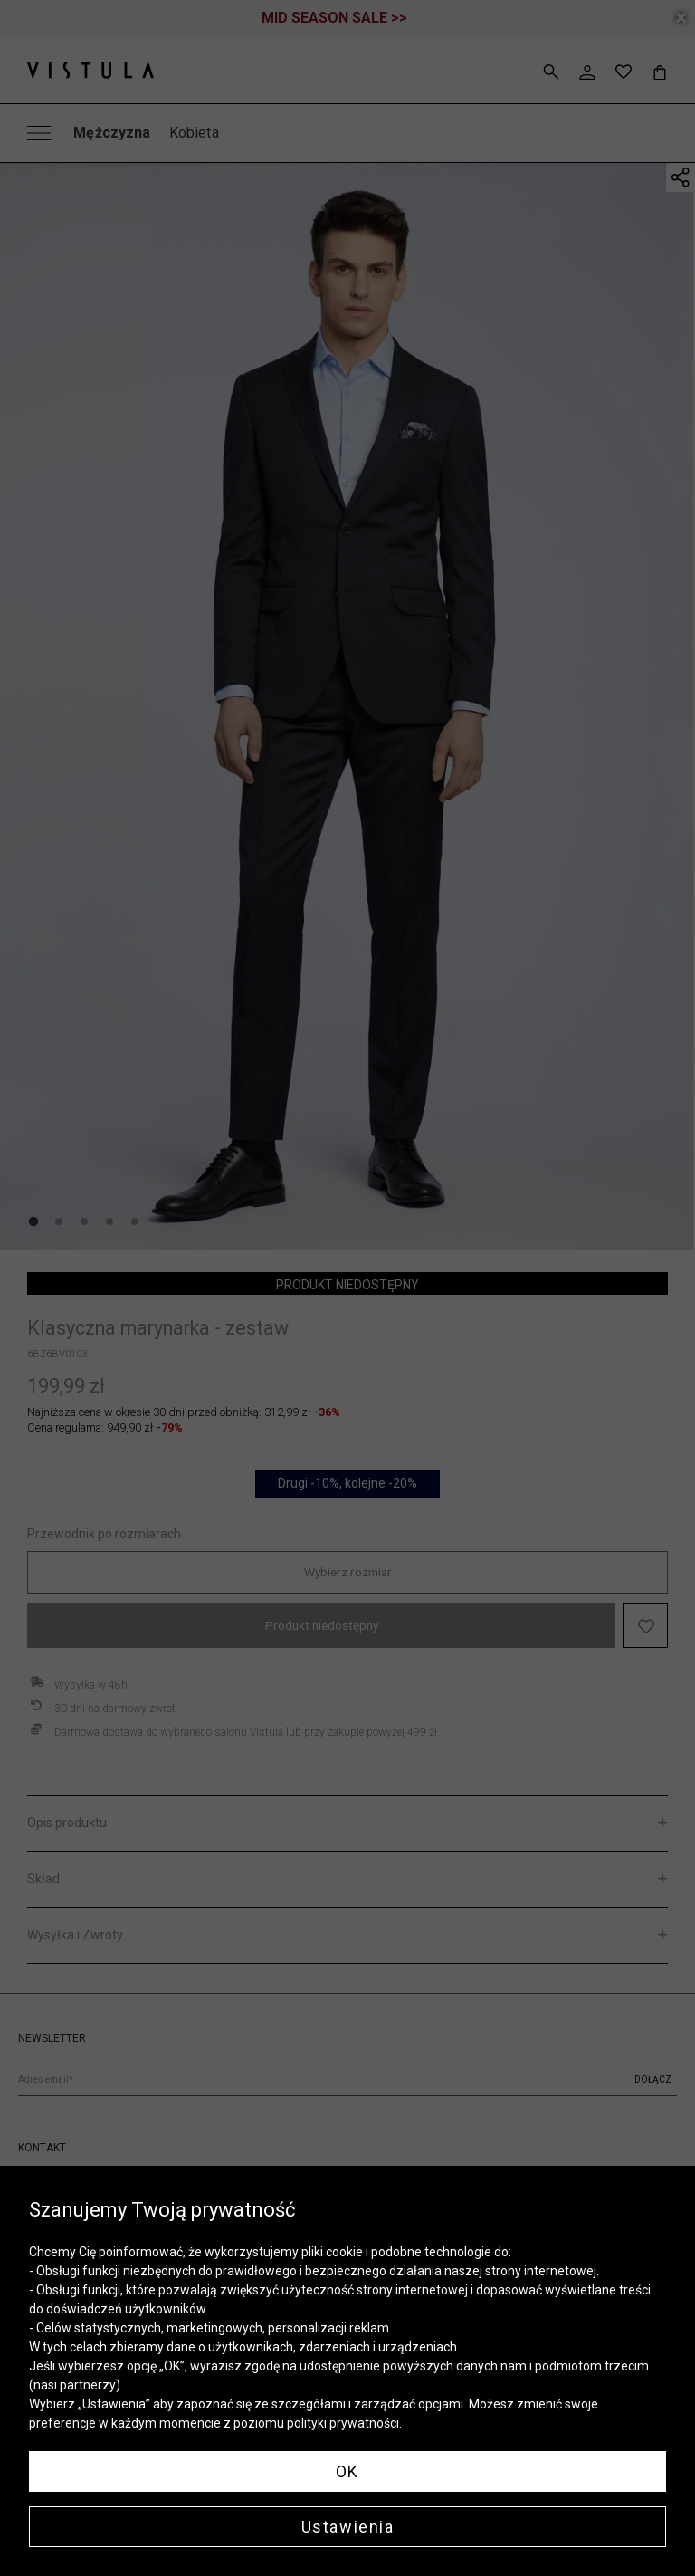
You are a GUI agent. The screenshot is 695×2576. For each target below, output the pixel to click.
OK (347, 2471)
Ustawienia (348, 2526)
